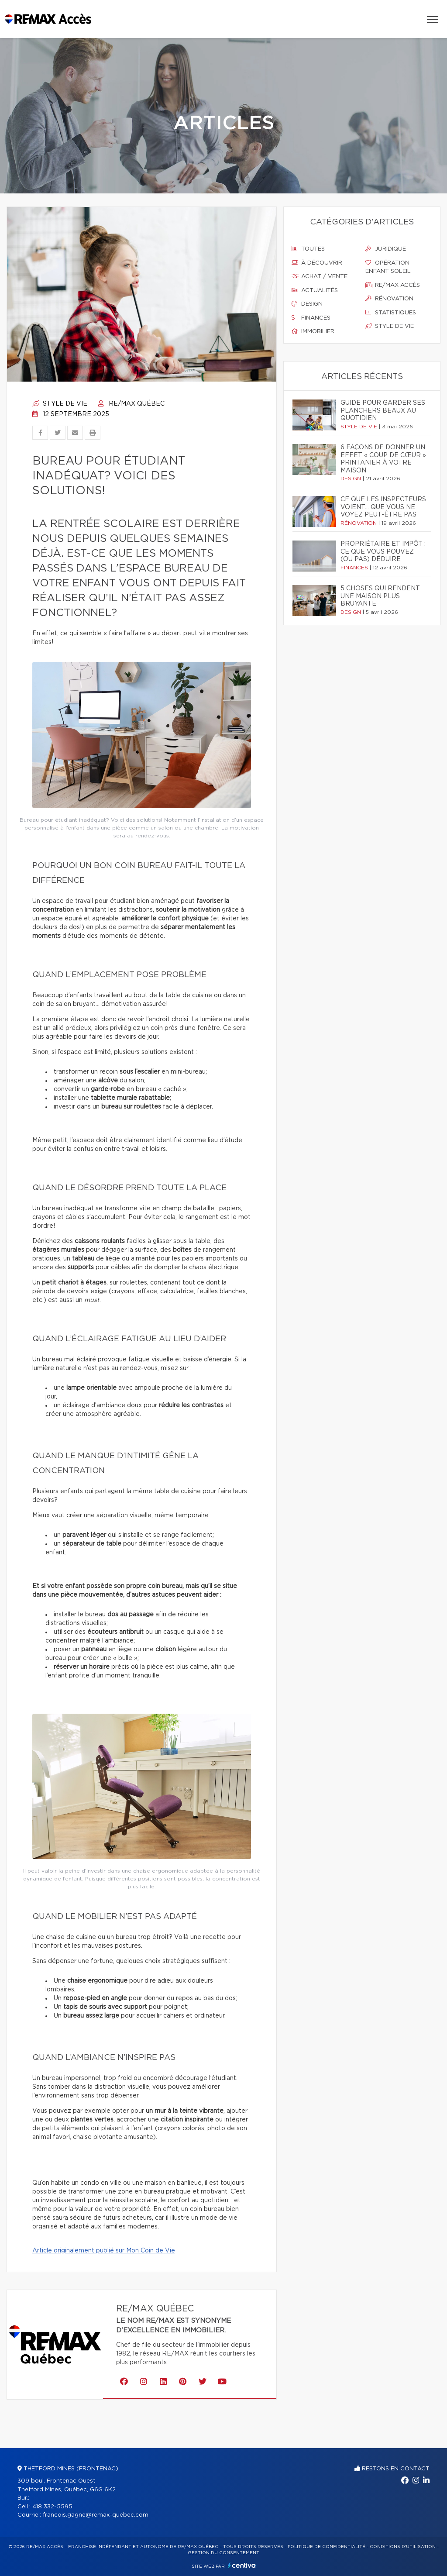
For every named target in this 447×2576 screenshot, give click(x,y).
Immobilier (313, 331)
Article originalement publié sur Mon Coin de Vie (103, 2251)
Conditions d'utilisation (403, 2547)
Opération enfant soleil (388, 267)
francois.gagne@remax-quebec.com (95, 2515)
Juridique (385, 249)
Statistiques (390, 313)
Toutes (308, 249)
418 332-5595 (52, 2507)
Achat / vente (319, 276)
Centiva (242, 2565)
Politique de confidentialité (326, 2547)
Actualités (315, 290)
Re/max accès (392, 285)
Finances (311, 318)
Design (307, 304)
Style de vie (59, 404)
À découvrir (317, 263)
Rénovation (389, 299)
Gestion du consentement (223, 2553)
